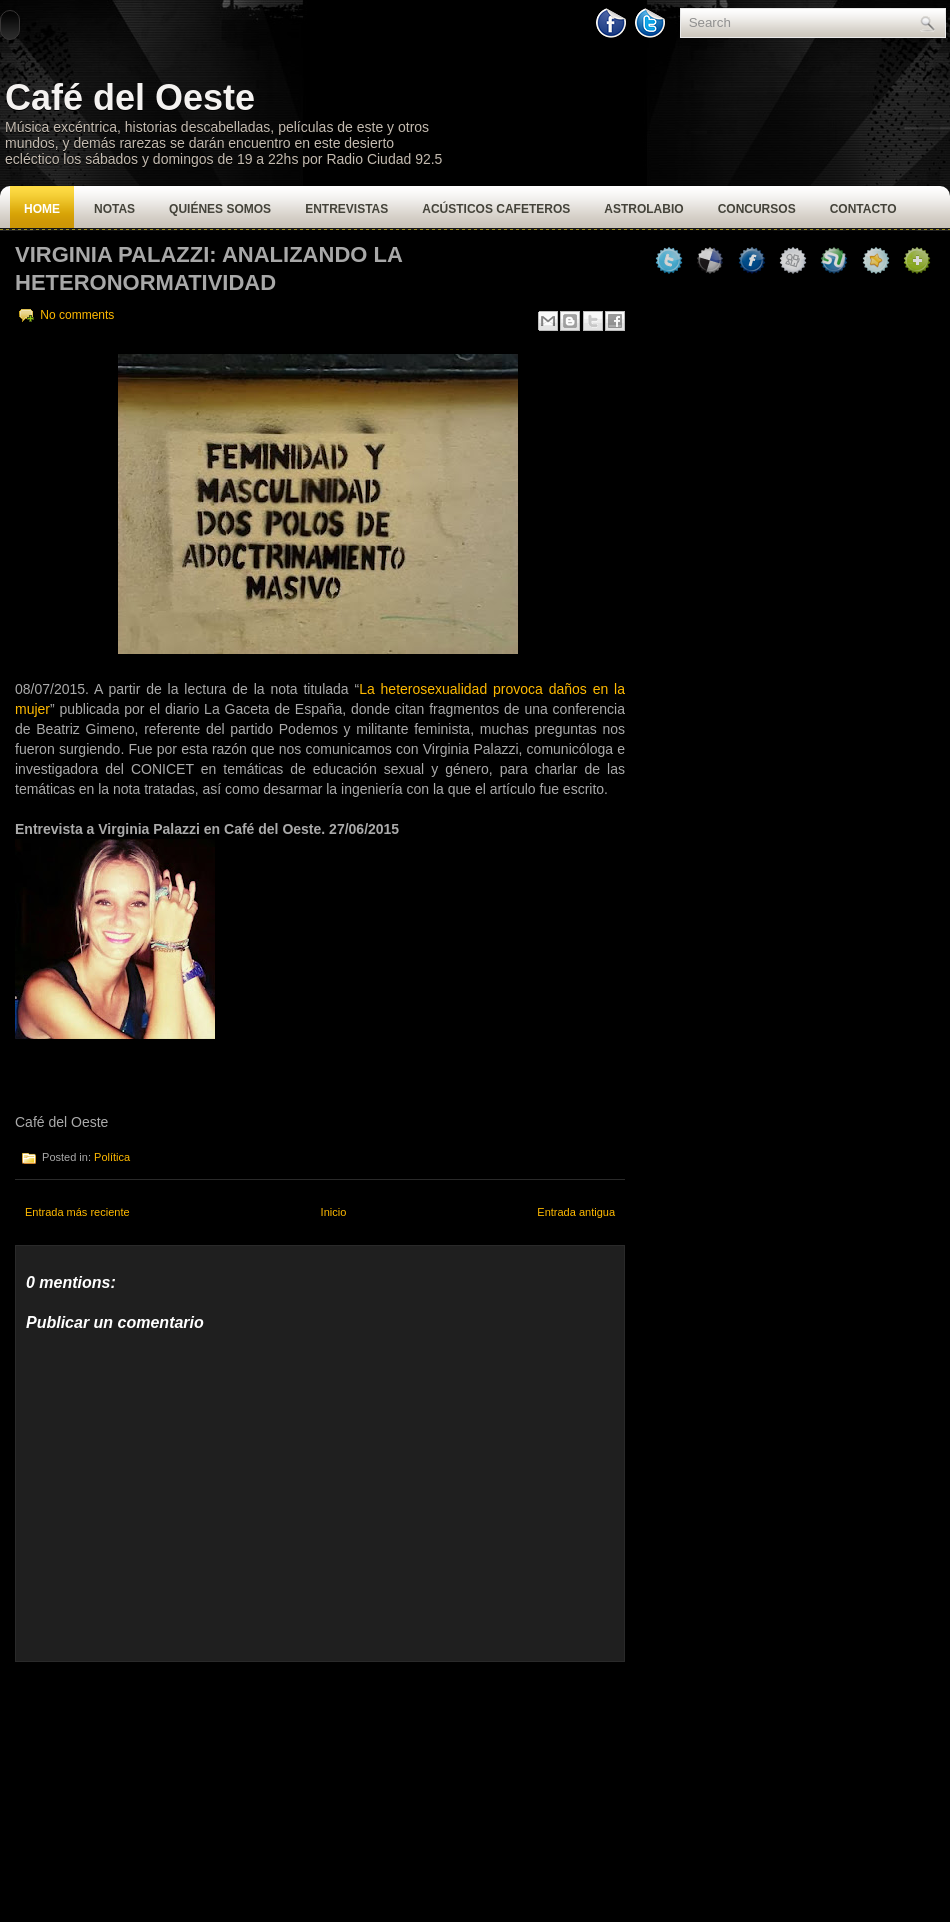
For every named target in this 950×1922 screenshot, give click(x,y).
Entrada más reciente (77, 1212)
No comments (77, 315)
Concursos (757, 209)
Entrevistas (346, 209)
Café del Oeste (130, 97)
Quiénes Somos (220, 209)
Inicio (334, 1212)
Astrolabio (643, 209)
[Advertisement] (165, 1787)
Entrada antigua (576, 1212)
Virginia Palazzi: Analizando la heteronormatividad (208, 268)
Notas (114, 209)
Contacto (863, 209)
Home (42, 209)
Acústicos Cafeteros (496, 209)
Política (112, 1157)
